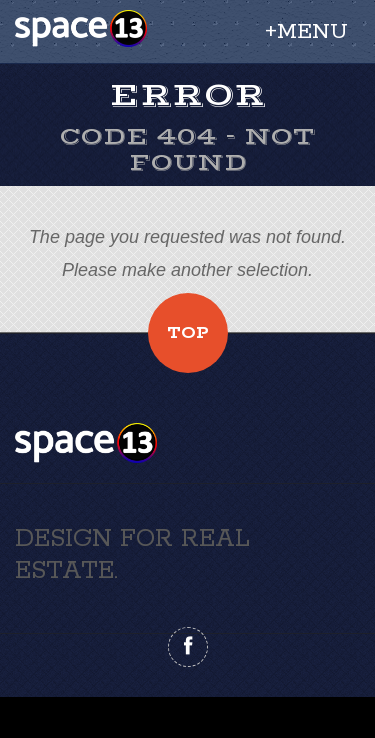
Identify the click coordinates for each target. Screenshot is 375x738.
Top (188, 333)
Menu (312, 32)
